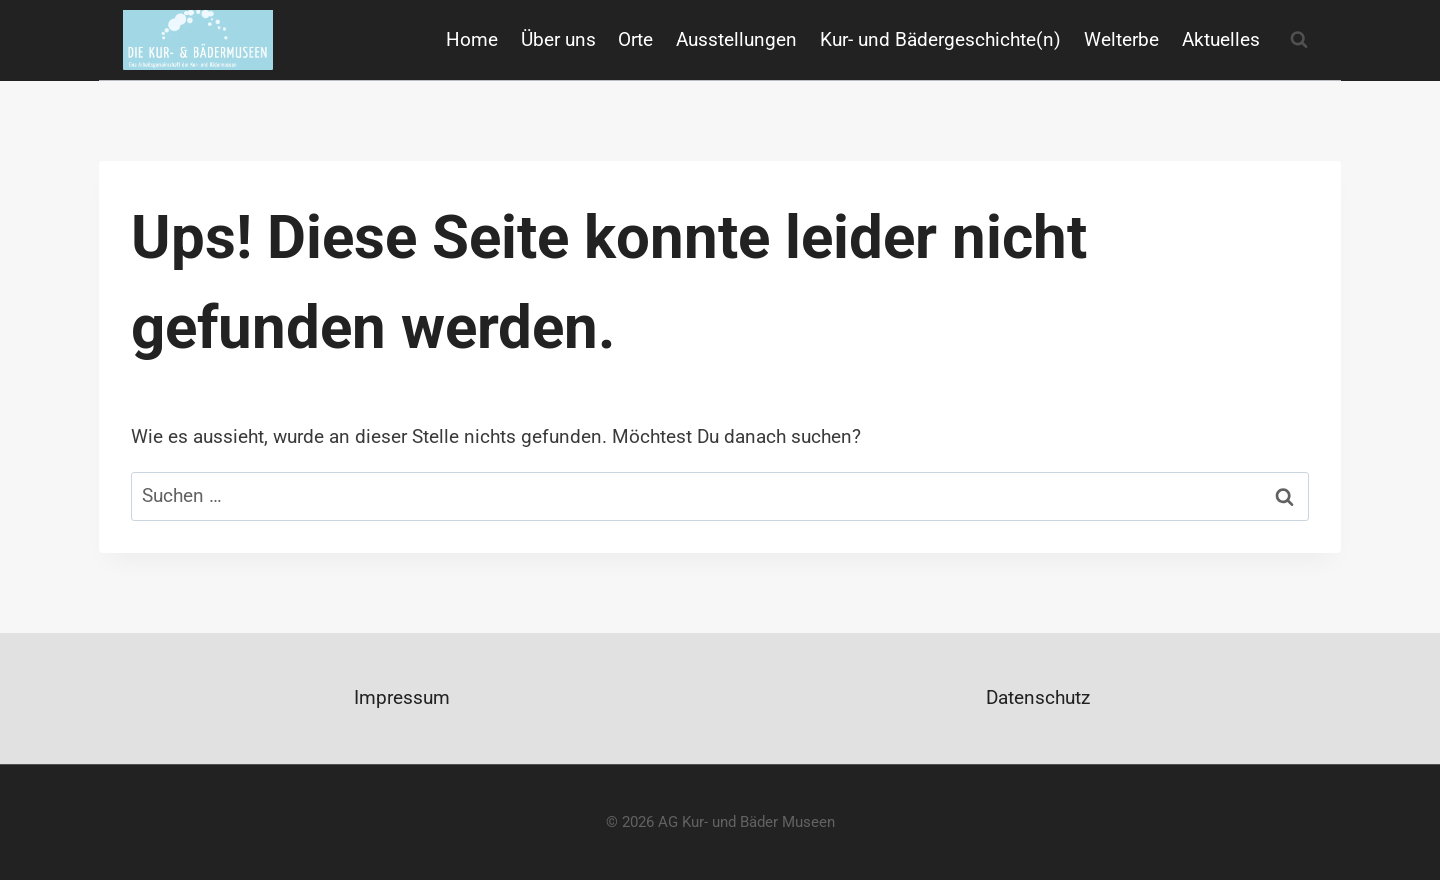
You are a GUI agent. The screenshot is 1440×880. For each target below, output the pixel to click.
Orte (635, 39)
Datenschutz (1038, 697)
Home (472, 39)
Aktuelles (1221, 39)
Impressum (402, 697)
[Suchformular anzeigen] (1299, 40)
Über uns (558, 39)
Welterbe (1121, 39)
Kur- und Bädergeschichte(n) (940, 39)
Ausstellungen (736, 39)
